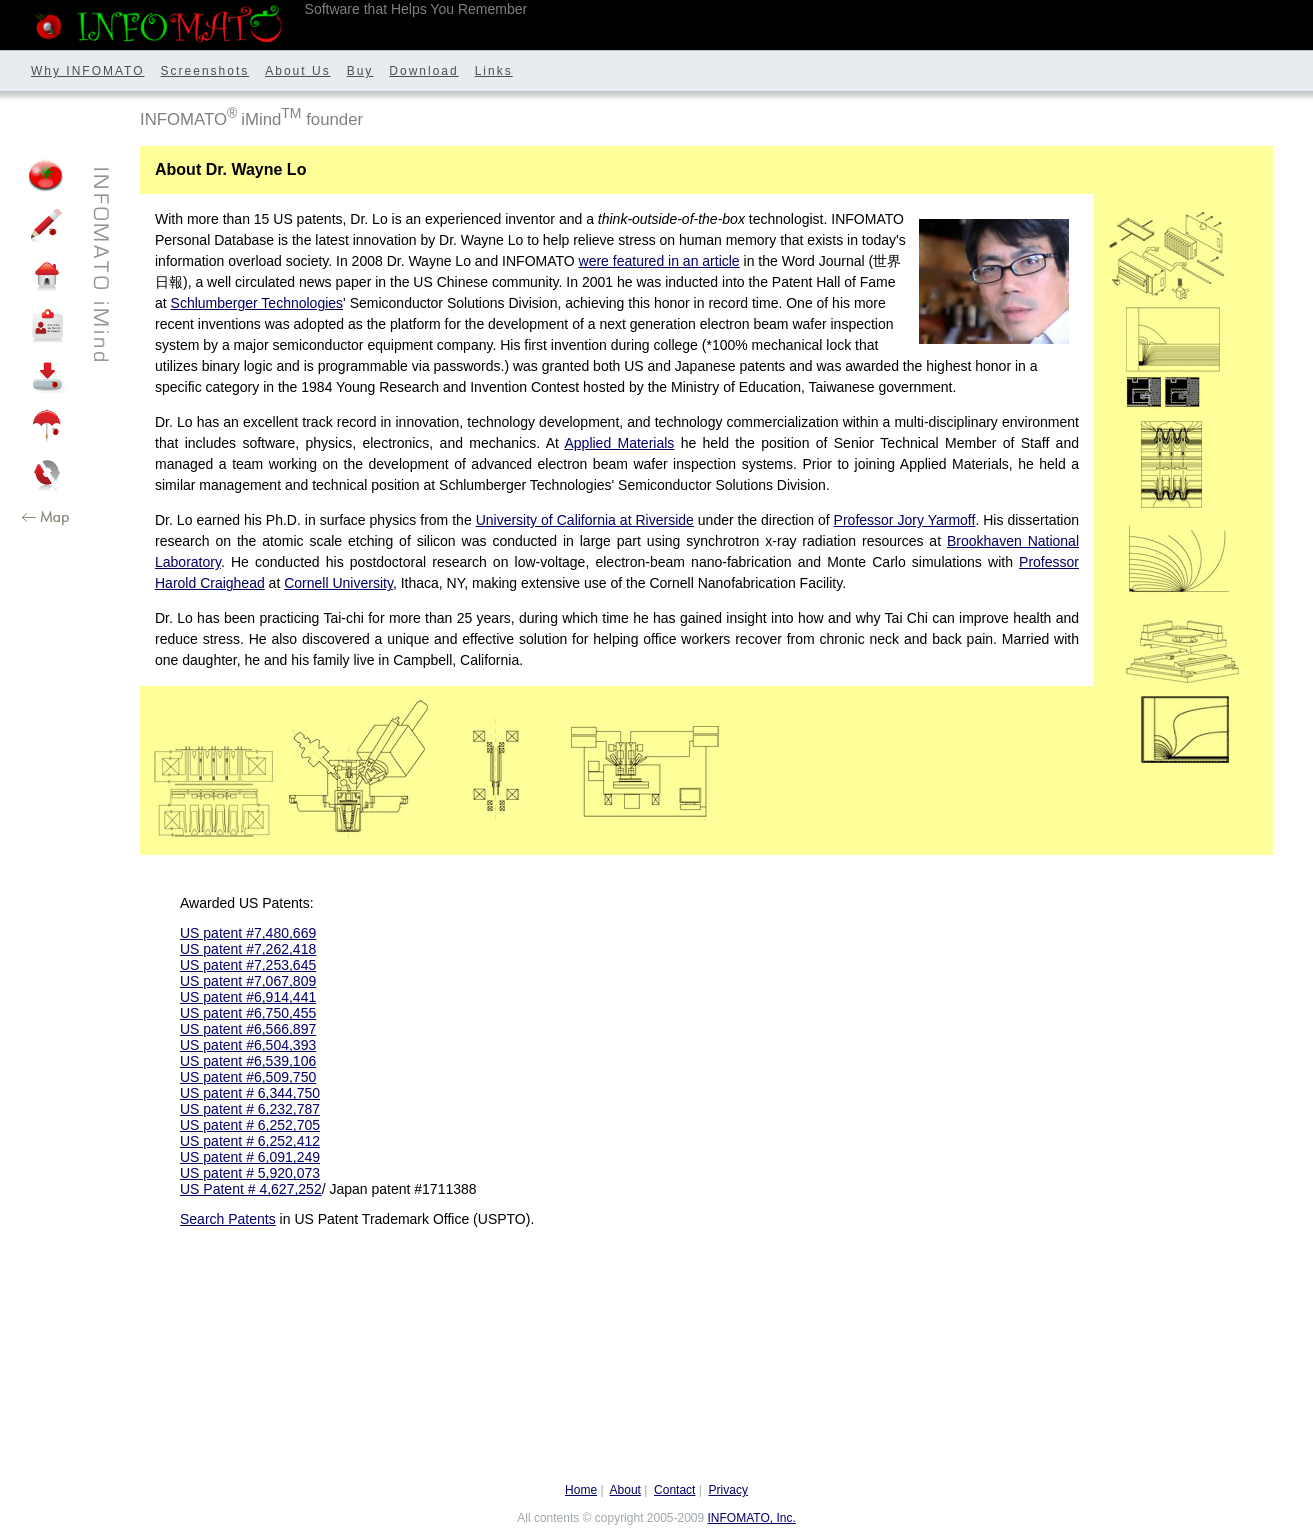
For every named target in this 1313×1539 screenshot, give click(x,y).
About (625, 1490)
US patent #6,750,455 (248, 1013)
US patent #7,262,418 (248, 949)
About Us (297, 71)
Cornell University (338, 583)
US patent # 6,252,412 (250, 1141)
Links (494, 71)
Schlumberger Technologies (257, 303)
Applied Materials (619, 443)
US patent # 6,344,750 (250, 1093)
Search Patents (228, 1219)
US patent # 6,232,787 (250, 1109)
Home (581, 1490)
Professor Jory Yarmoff (905, 520)
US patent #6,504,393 (248, 1045)
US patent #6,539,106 (248, 1061)
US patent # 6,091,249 (250, 1157)
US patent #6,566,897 (248, 1029)
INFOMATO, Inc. (752, 1518)
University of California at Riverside (585, 520)
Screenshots (205, 71)
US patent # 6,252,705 (250, 1125)
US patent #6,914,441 (248, 997)
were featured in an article (659, 261)
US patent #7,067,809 (248, 981)
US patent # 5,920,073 (250, 1173)
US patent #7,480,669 (248, 933)
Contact (674, 1490)
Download (423, 71)
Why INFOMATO (88, 71)
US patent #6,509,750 (248, 1077)
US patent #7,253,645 (248, 965)
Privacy (728, 1490)
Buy (360, 71)
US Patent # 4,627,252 (251, 1189)
